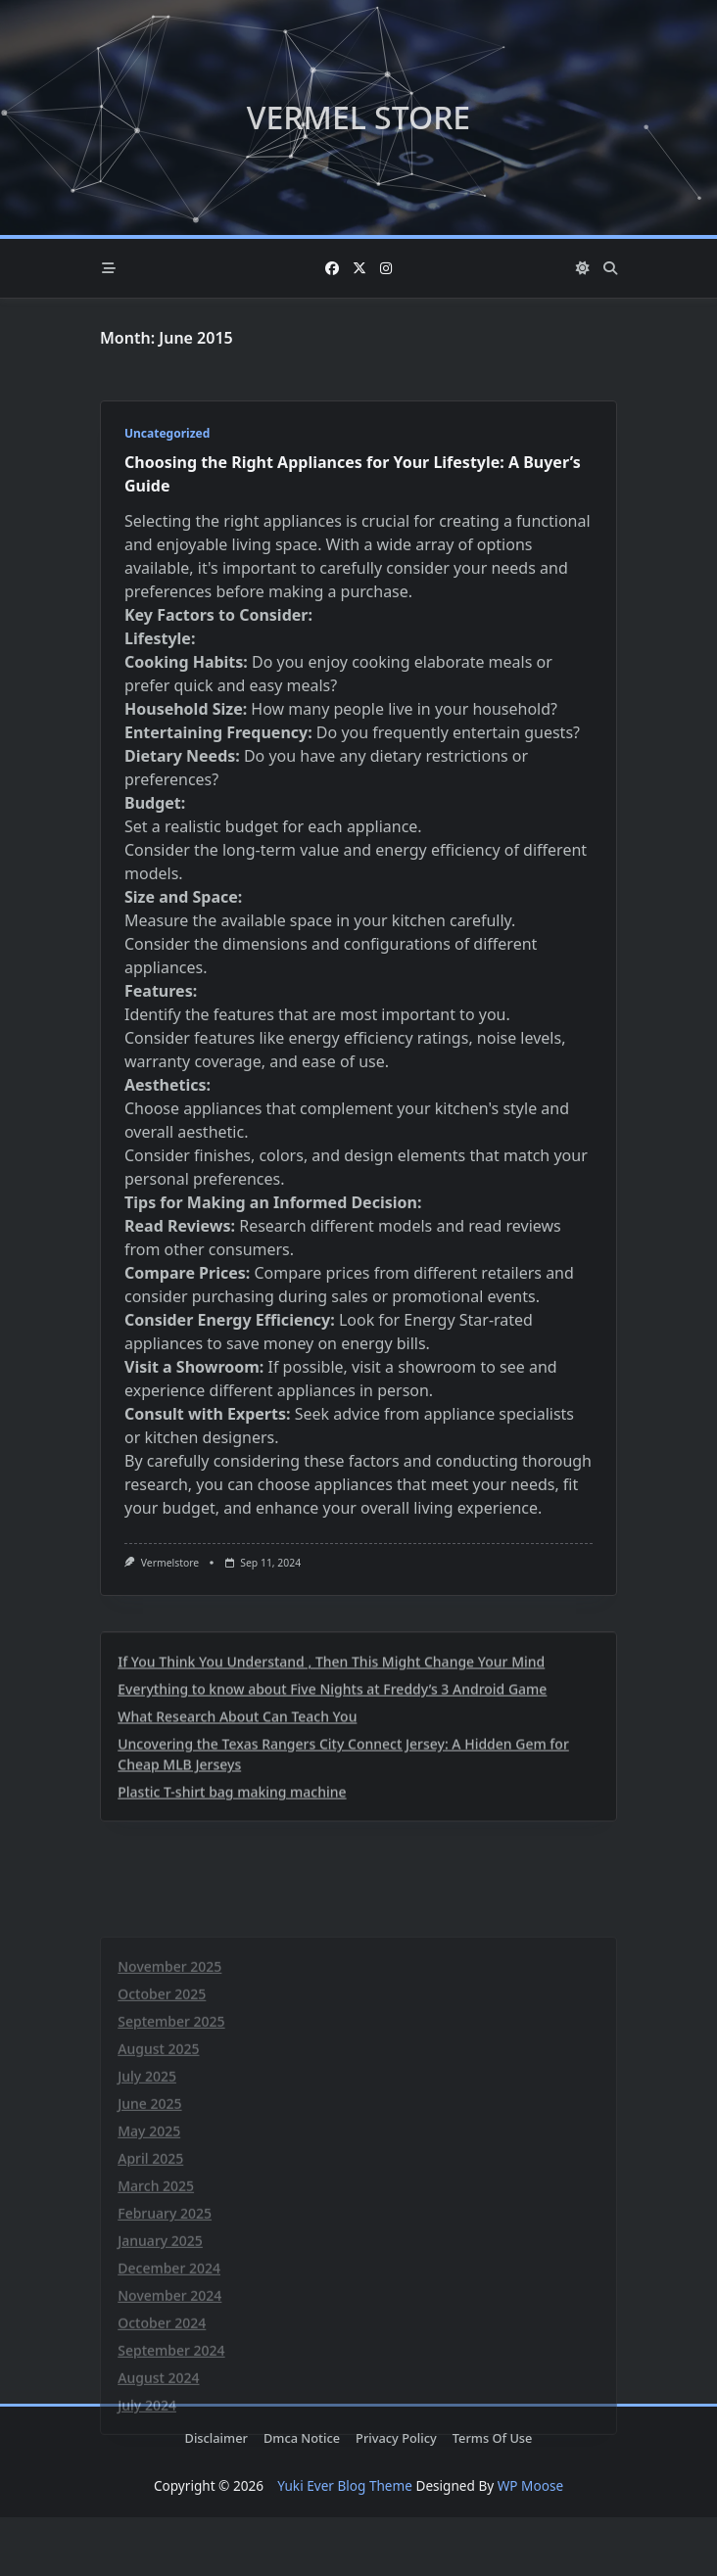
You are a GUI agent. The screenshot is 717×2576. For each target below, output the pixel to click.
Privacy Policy (396, 2438)
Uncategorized (167, 433)
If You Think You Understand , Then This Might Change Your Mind (331, 1826)
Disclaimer (216, 2438)
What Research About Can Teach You (237, 1881)
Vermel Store (358, 117)
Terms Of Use (493, 2438)
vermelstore (170, 1562)
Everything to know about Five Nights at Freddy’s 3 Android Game (332, 1854)
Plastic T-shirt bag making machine (232, 1956)
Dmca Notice (301, 2438)
